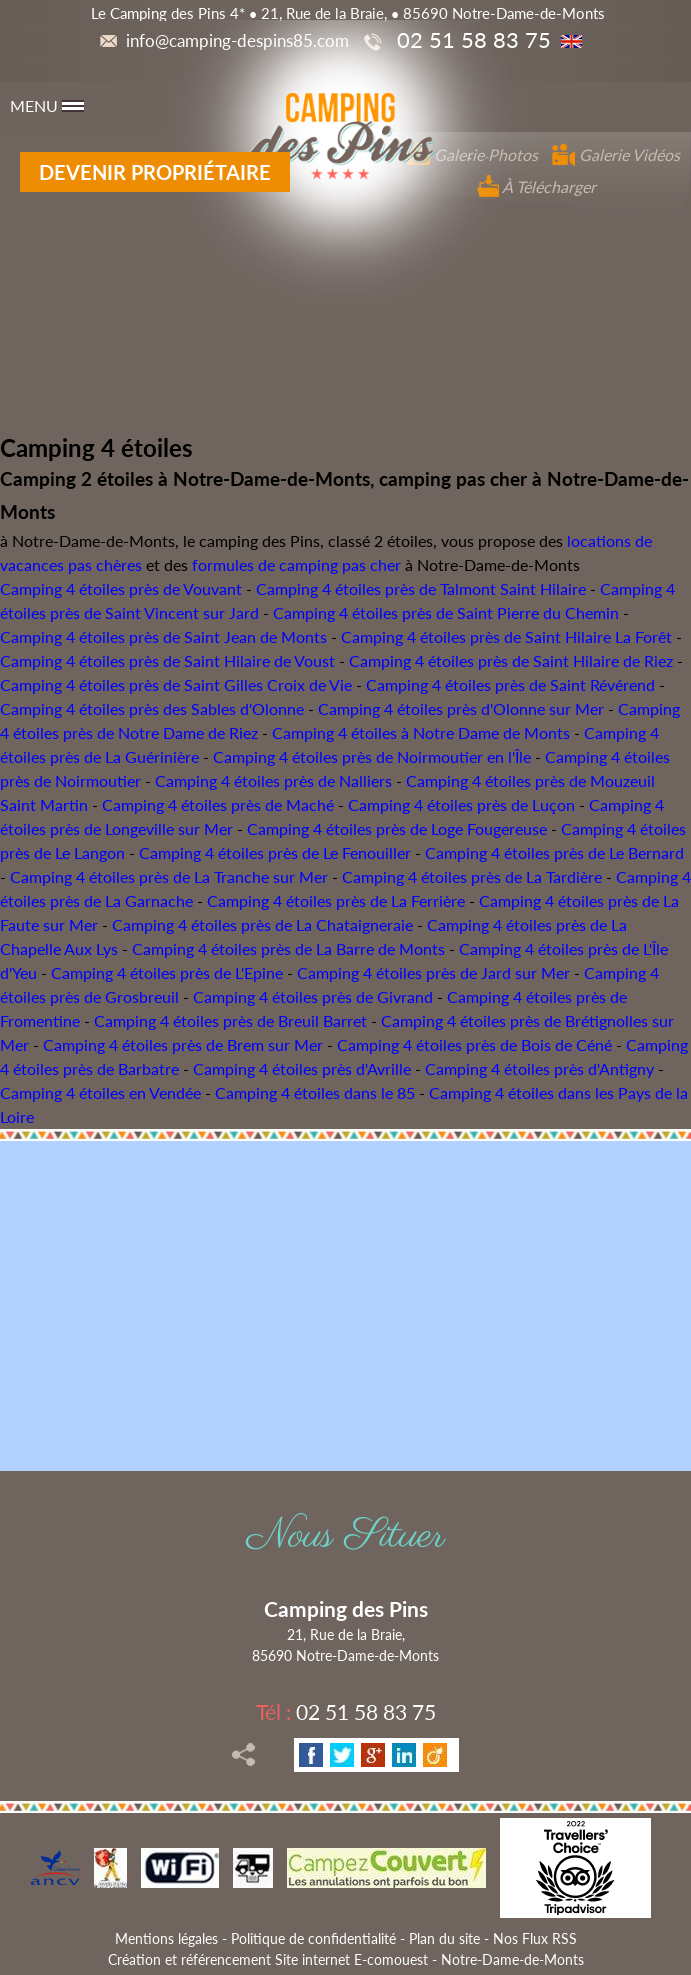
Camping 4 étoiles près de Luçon (461, 804)
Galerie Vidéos (616, 154)
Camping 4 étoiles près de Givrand (313, 996)
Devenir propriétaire (155, 172)
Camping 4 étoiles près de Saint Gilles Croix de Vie (176, 684)
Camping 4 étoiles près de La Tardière (472, 876)
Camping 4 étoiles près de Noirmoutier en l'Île (372, 756)
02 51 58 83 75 (346, 1711)
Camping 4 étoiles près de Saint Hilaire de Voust (167, 660)
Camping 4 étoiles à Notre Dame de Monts (421, 732)
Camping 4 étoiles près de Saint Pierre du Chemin (446, 612)
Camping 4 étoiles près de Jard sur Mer (433, 972)
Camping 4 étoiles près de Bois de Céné (474, 1044)
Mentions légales (166, 1938)
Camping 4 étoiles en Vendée (100, 1092)
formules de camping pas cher (296, 564)
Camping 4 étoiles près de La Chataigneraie (262, 924)
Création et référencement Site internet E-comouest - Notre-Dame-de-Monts (346, 1959)
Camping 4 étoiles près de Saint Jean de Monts (163, 636)
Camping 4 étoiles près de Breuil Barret (230, 1020)
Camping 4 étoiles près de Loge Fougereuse (397, 828)
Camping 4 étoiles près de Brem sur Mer (183, 1044)
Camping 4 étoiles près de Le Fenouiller (275, 852)
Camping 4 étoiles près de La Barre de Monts (288, 948)
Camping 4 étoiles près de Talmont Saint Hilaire (421, 588)
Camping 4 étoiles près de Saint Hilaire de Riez (511, 660)
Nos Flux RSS (535, 1938)
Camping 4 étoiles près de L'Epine (167, 972)
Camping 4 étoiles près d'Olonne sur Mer (461, 708)
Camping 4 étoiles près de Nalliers (273, 780)
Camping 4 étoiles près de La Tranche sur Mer (169, 876)
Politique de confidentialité (313, 1938)
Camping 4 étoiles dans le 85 (315, 1092)
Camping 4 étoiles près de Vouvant (121, 588)
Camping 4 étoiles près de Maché (218, 804)
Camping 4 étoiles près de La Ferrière (336, 900)
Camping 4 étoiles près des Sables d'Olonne (152, 708)
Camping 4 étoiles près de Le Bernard (554, 852)
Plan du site (444, 1938)
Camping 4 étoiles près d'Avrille (302, 1068)
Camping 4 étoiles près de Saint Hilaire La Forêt (506, 636)
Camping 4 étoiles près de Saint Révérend (510, 684)
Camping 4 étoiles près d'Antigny (539, 1068)
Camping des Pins (346, 1608)
